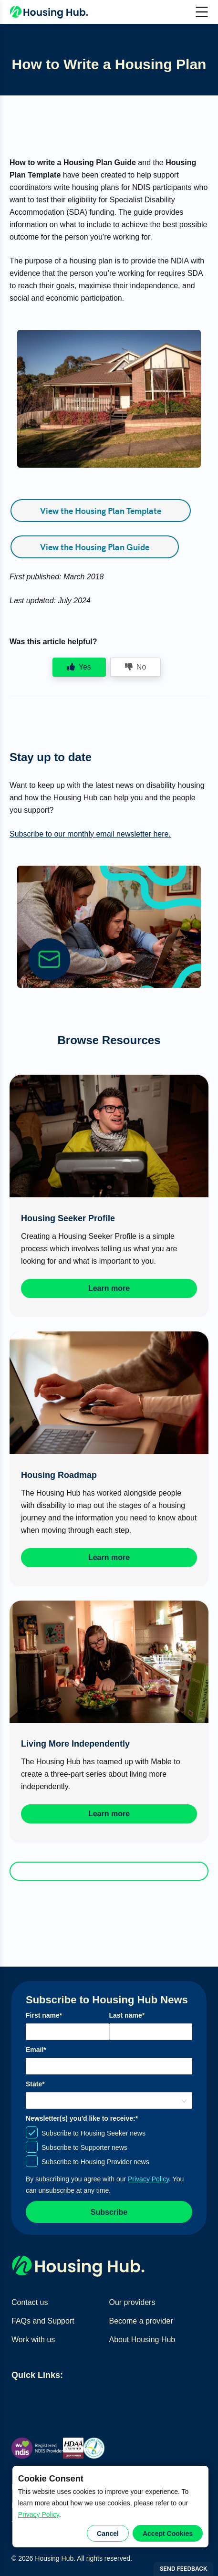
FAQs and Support (42, 2321)
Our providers (132, 2302)
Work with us (33, 2339)
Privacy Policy (38, 2514)
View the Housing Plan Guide (94, 547)
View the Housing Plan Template (100, 510)
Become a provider (141, 2321)
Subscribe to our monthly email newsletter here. (90, 834)
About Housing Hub (142, 2339)
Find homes (31, 2397)
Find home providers (86, 2397)
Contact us (29, 2302)
